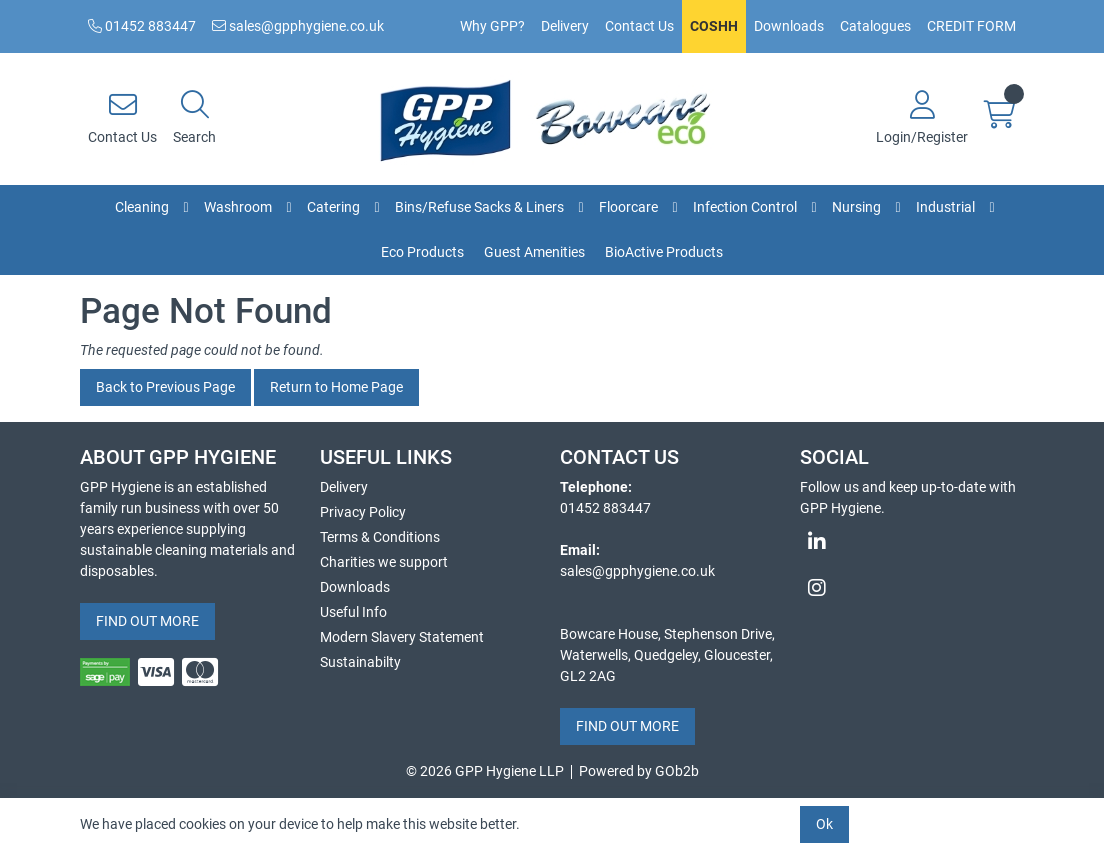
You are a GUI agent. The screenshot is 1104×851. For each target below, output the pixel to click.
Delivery (565, 26)
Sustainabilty (360, 662)
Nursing (856, 207)
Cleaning (142, 207)
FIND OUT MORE (147, 621)
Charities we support (384, 562)
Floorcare (628, 207)
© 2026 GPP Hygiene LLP (485, 771)
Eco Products (422, 252)
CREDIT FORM (971, 26)
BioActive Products (664, 252)
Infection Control (745, 207)
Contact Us (639, 26)
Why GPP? (492, 26)
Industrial (945, 207)
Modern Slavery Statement (402, 637)
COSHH (714, 26)
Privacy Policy (363, 512)
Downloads (789, 26)
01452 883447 (142, 26)
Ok (824, 824)
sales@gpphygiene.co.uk (298, 26)
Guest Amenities (534, 252)
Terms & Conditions (380, 537)
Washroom (238, 207)
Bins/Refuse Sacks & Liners (479, 207)
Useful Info (353, 612)
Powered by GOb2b (639, 771)
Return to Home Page (336, 387)
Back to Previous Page (165, 387)
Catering (333, 207)
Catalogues (875, 26)
